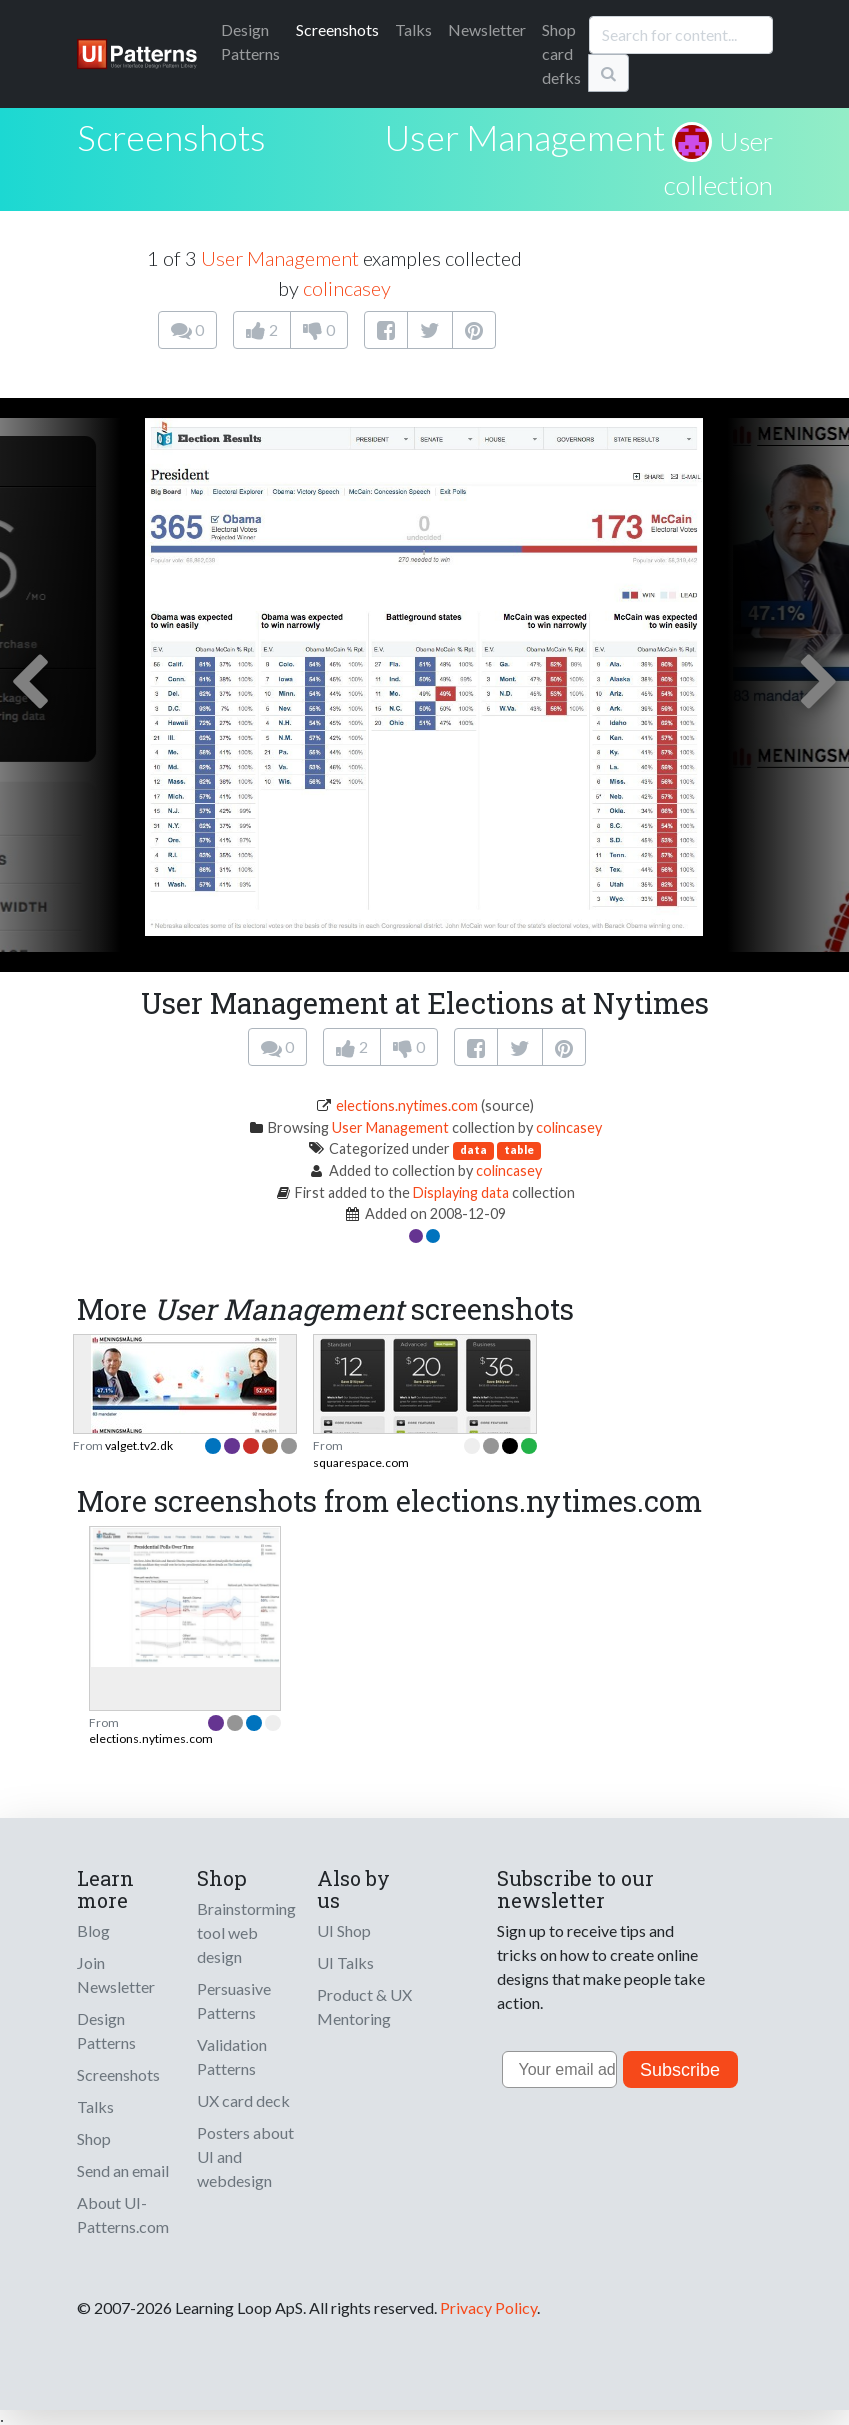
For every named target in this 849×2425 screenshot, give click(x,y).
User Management (525, 137)
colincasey (347, 288)
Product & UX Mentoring (364, 2006)
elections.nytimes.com (407, 1105)
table (519, 1149)
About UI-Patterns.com (123, 2214)
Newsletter (487, 29)
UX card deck (243, 2100)
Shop (94, 2138)
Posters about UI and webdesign (245, 2156)
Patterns (250, 41)
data (473, 1149)
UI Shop (344, 1930)
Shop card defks (561, 53)
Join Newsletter (116, 1974)
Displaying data (461, 1192)
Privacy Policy (488, 2307)
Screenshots (337, 29)
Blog (93, 1930)
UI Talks (345, 1962)
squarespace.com (361, 1462)
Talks (413, 29)
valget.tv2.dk (139, 1445)
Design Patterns (106, 2030)
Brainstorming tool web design (246, 1932)
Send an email (123, 2170)
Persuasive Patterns (234, 2000)
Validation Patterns (232, 2056)
